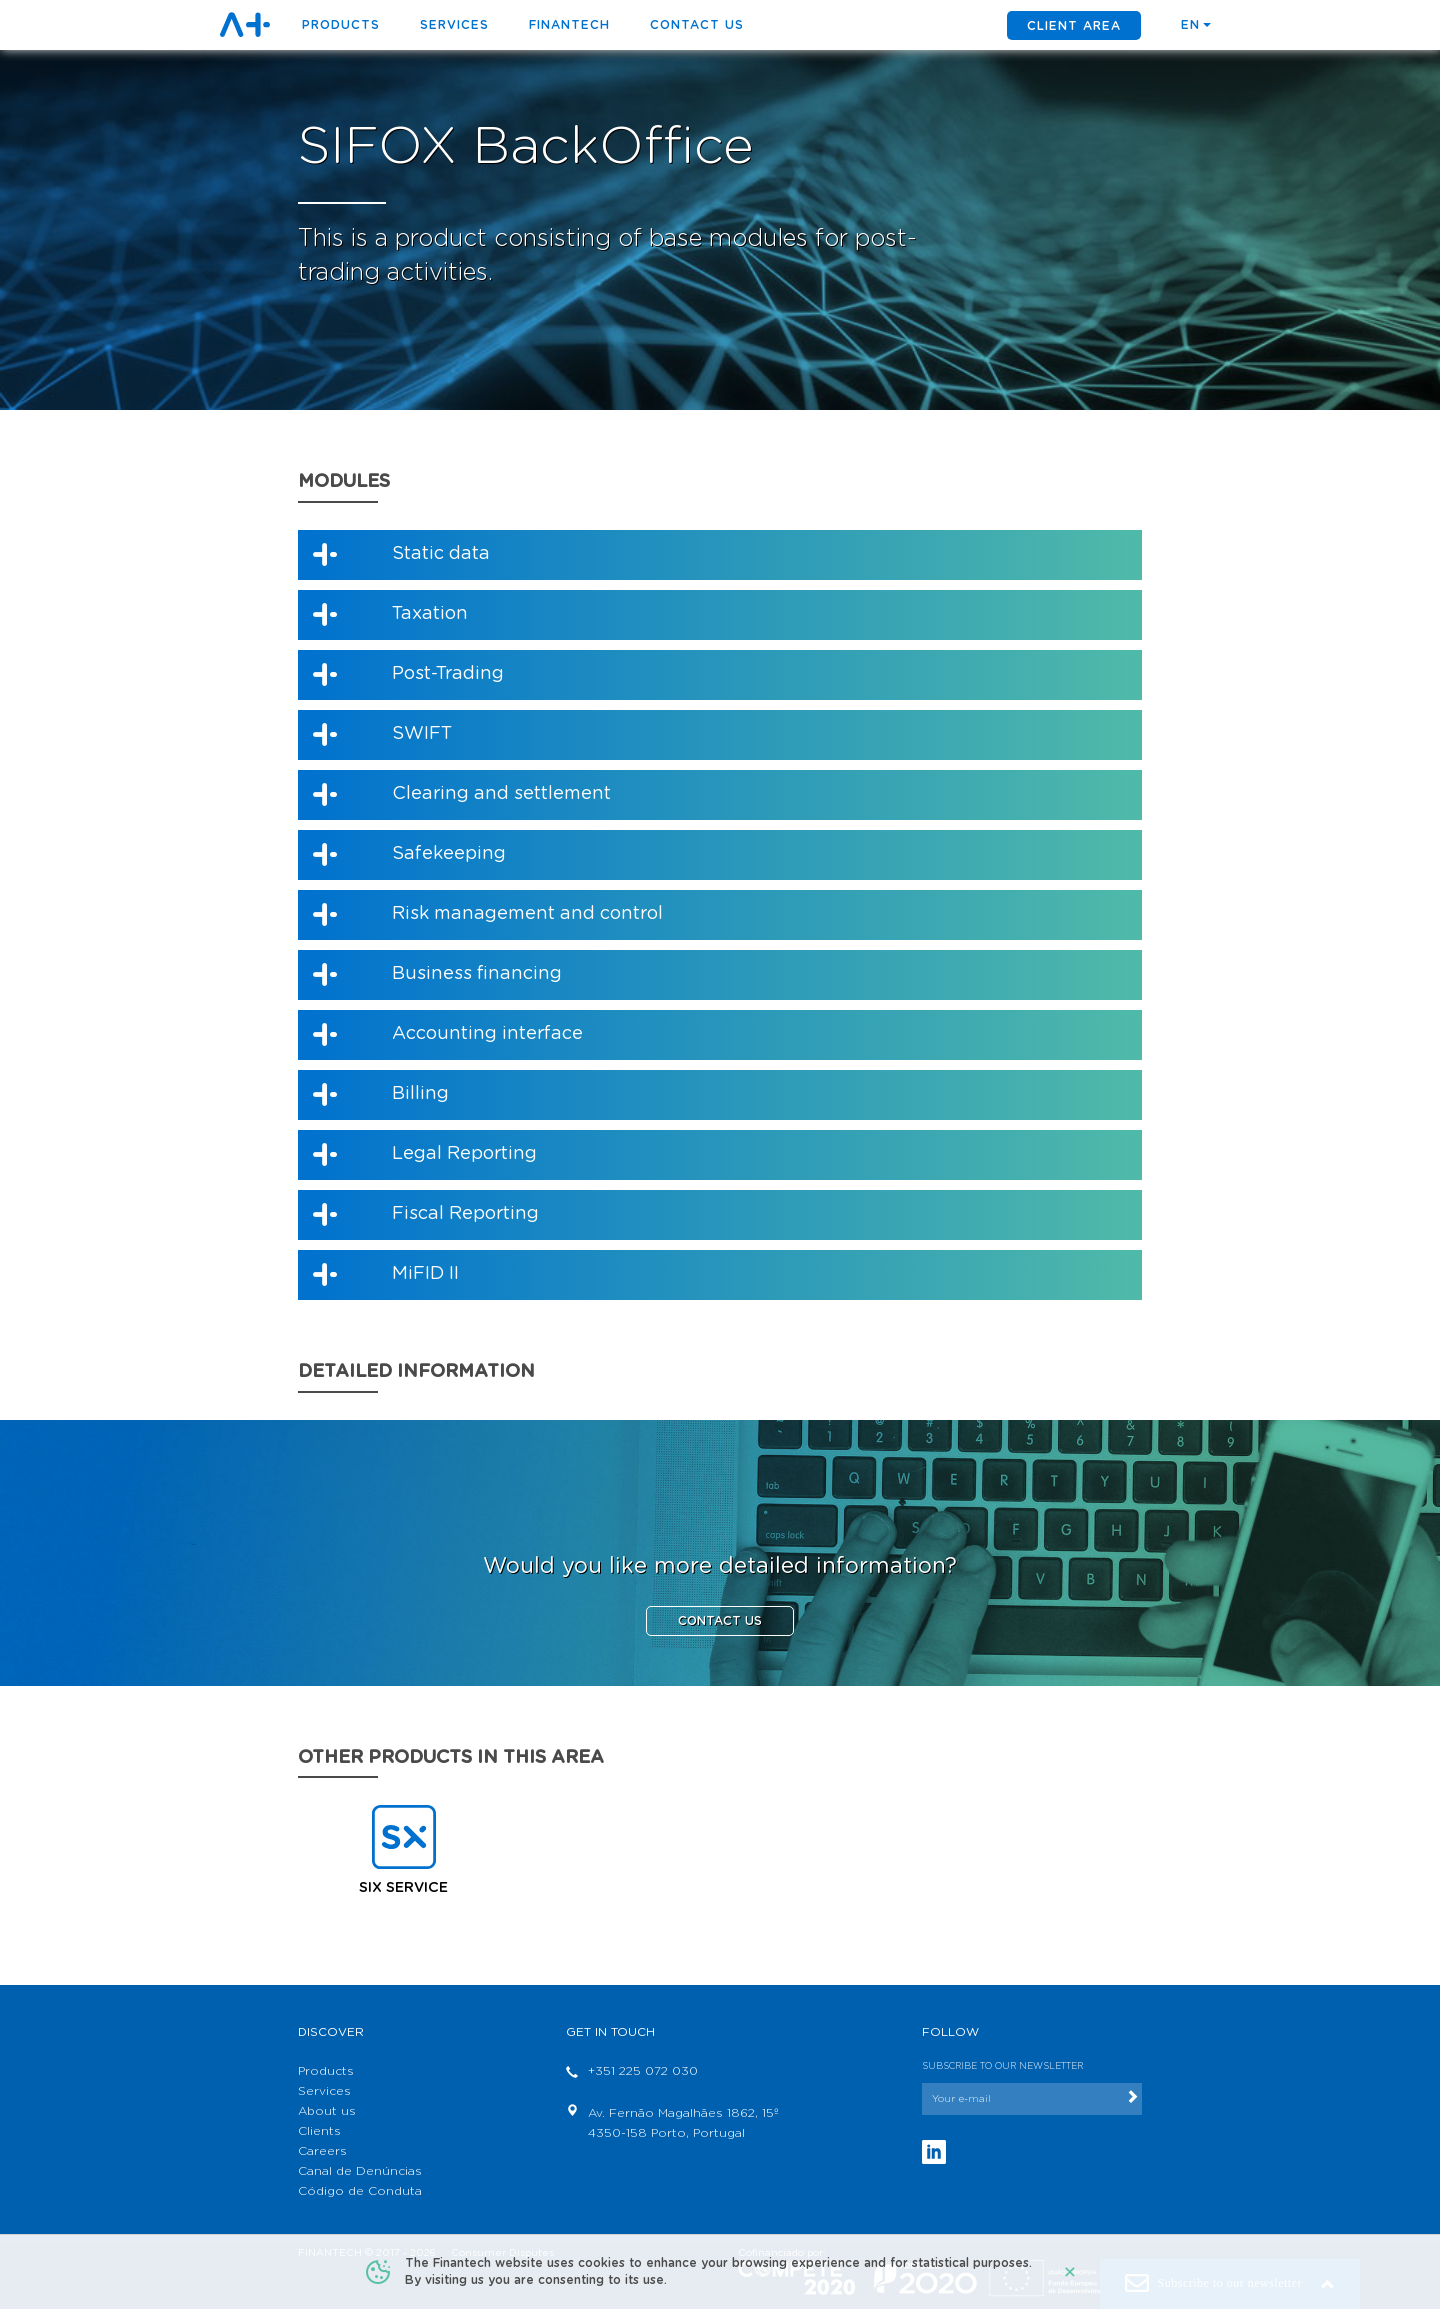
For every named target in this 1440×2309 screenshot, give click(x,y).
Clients (319, 2131)
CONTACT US (720, 1621)
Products (326, 2071)
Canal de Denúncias (360, 2171)
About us (327, 2111)
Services (454, 25)
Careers (322, 2151)
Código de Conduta (360, 2191)
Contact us (697, 25)
